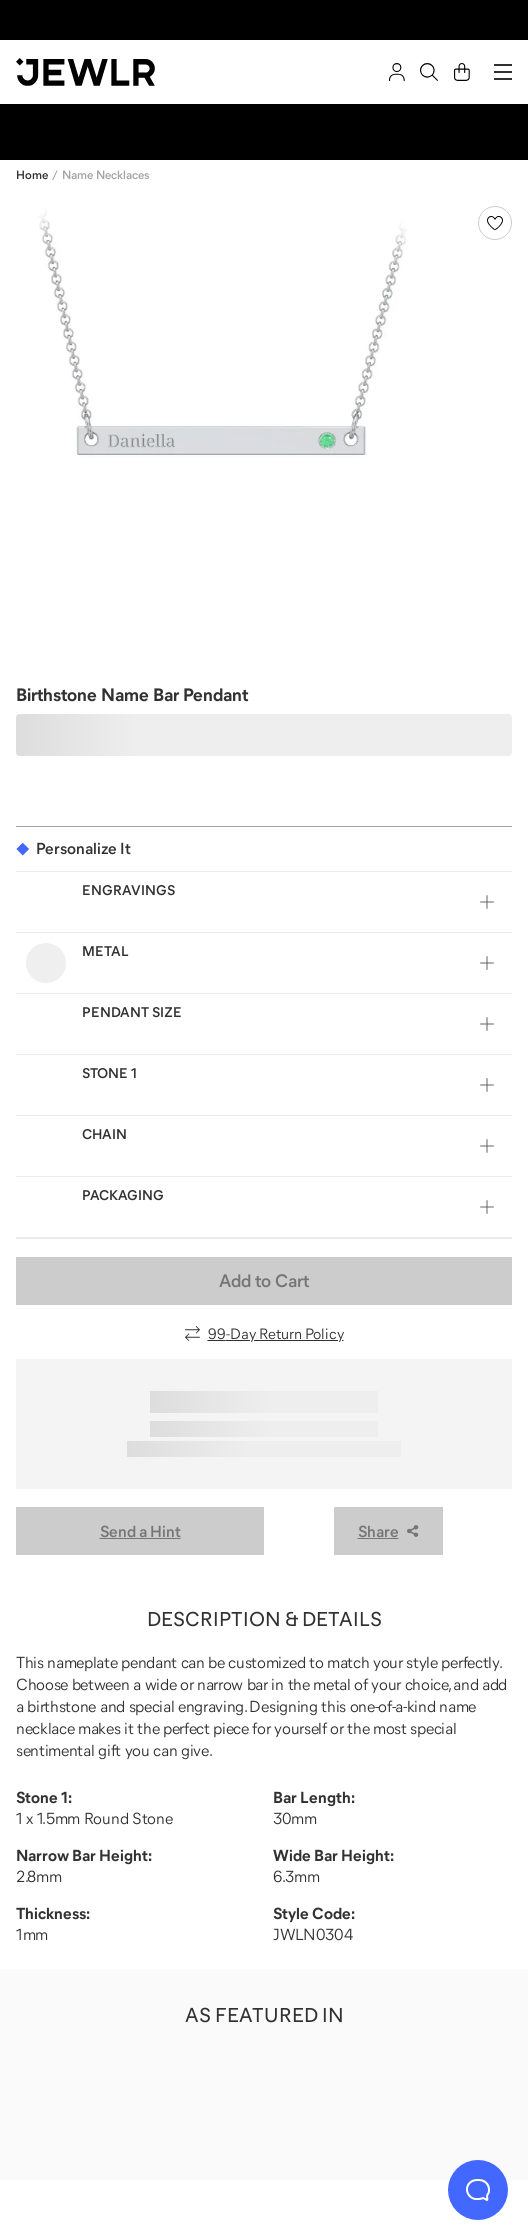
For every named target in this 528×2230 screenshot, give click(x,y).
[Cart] (462, 72)
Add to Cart (264, 1281)
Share (388, 1531)
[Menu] (503, 72)
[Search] (429, 72)
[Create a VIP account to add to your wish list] (495, 223)
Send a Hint (140, 1531)
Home (32, 175)
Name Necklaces (105, 175)
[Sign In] (397, 72)
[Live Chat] (478, 2190)
